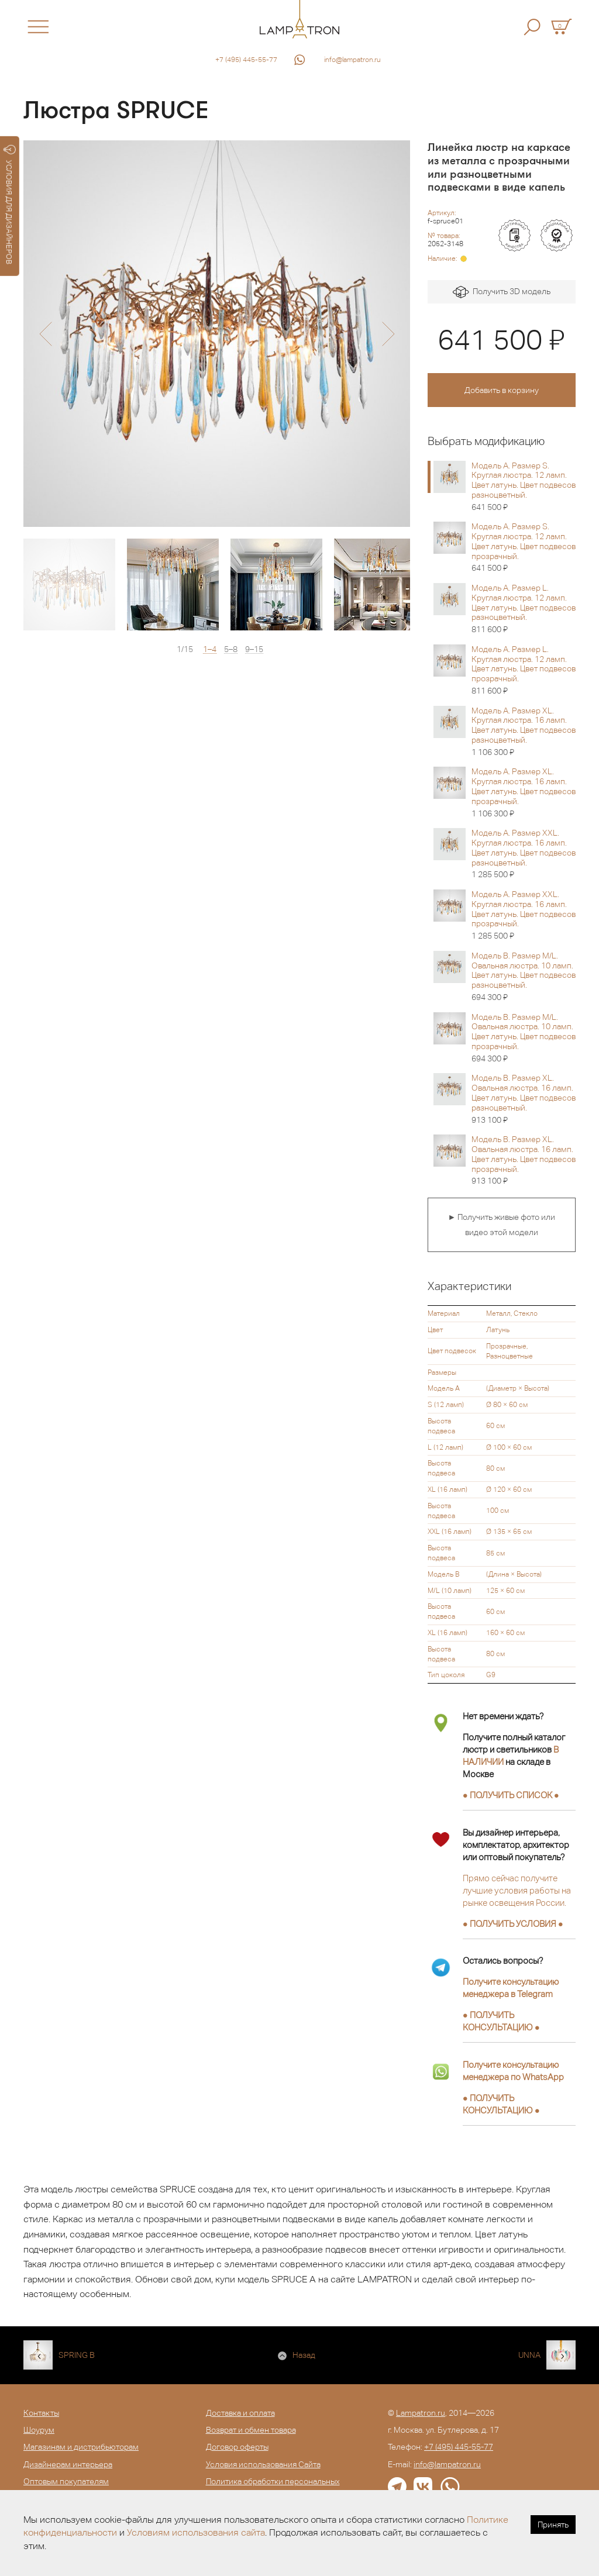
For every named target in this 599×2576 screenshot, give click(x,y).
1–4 (209, 649)
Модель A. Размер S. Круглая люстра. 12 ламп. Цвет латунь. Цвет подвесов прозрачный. (523, 547)
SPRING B (76, 2355)
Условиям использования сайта (196, 2532)
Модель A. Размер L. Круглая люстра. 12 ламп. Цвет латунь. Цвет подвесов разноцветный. (523, 608)
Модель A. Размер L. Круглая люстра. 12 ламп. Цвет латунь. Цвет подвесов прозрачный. (523, 670)
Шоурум (38, 2429)
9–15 (254, 649)
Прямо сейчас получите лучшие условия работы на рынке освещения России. (517, 1890)
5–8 (230, 649)
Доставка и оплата (240, 2413)
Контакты (41, 2413)
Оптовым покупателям (66, 2481)
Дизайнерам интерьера (67, 2464)
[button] (45, 334)
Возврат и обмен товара (251, 2429)
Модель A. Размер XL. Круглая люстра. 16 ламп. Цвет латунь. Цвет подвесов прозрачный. (523, 792)
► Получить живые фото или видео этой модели (501, 1224)
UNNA (529, 2355)
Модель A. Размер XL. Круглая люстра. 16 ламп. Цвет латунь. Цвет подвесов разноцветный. (523, 731)
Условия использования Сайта (263, 2464)
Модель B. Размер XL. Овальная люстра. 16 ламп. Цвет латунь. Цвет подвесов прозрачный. (523, 1160)
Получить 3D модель (501, 292)
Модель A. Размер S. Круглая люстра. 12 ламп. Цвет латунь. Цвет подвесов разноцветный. (523, 486)
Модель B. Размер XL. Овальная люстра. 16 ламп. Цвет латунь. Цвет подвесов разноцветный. (523, 1099)
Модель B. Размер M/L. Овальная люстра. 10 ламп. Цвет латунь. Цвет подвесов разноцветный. (523, 976)
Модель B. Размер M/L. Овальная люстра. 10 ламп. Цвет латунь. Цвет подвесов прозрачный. (523, 1038)
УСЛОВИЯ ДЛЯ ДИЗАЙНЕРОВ (10, 204)
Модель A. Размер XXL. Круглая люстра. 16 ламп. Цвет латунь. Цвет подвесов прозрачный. (523, 915)
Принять (553, 2524)
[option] (216, 333)
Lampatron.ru (420, 2413)
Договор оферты (237, 2446)
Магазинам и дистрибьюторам (81, 2446)
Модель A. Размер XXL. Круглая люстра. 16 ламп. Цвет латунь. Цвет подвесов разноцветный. (523, 854)
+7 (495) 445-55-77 (246, 60)
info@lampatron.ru (352, 60)
